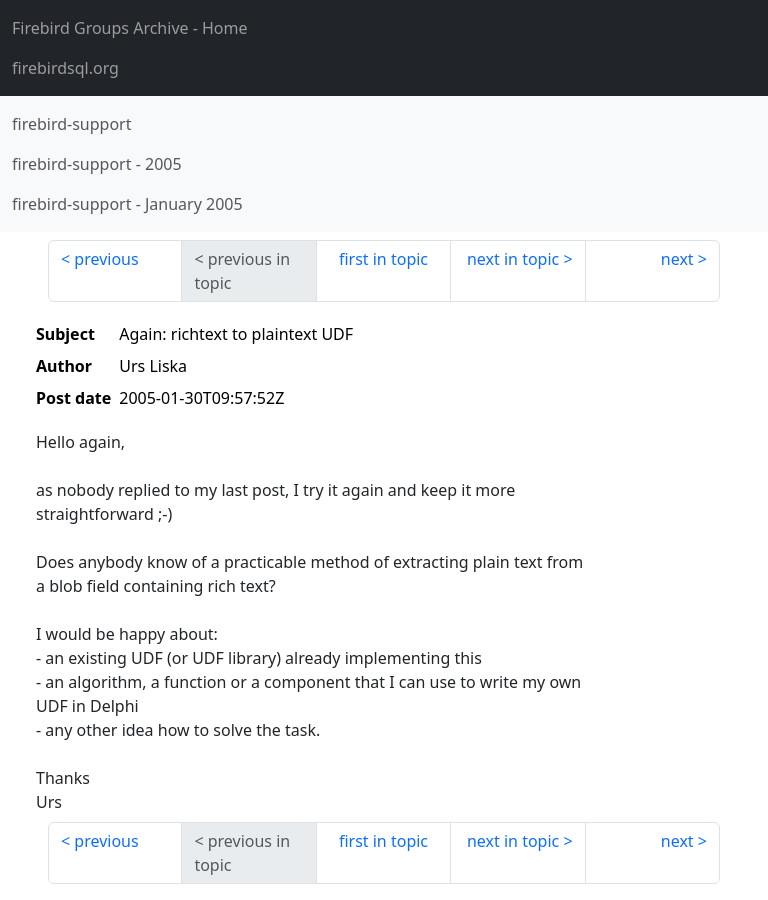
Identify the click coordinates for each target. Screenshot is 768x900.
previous (106, 259)
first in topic (383, 259)
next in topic (513, 259)
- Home (130, 28)
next (677, 259)
